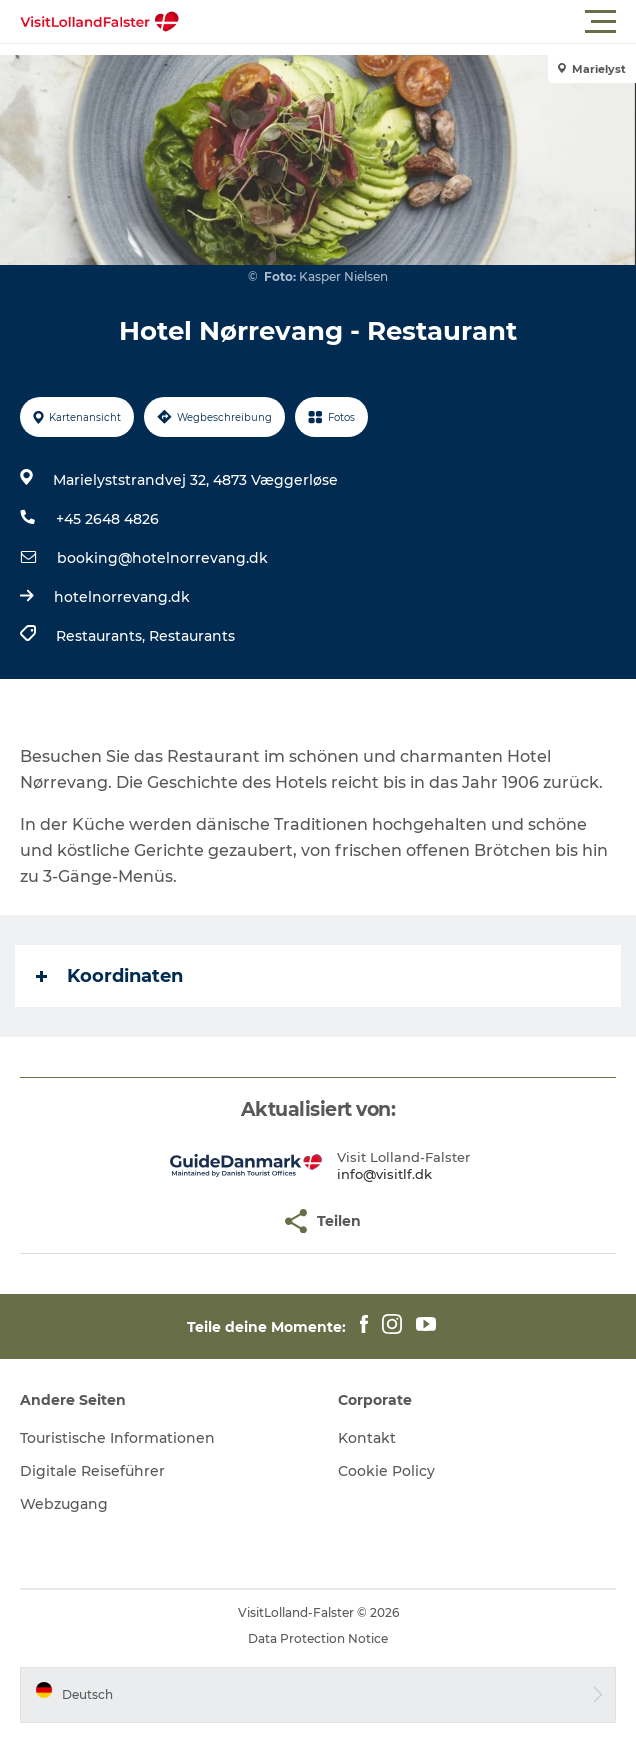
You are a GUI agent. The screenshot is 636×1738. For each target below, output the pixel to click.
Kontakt (367, 1438)
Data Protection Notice (318, 1638)
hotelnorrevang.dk (122, 597)
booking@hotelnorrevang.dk (162, 558)
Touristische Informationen (117, 1438)
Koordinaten (109, 976)
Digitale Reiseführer (92, 1471)
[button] (408, 22)
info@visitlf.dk (384, 1174)
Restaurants (192, 636)
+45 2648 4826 (107, 519)
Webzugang (64, 1504)
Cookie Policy (386, 1471)
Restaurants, (102, 636)
